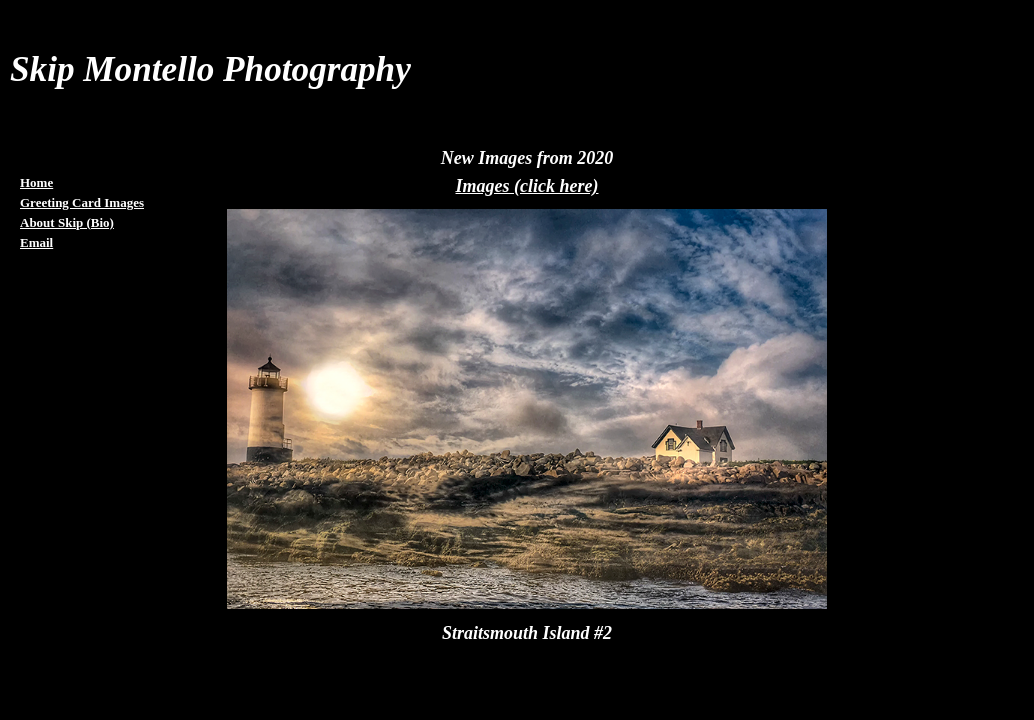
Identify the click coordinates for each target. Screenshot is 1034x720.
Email (36, 242)
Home (36, 182)
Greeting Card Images (82, 202)
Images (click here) (527, 186)
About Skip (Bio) (67, 222)
